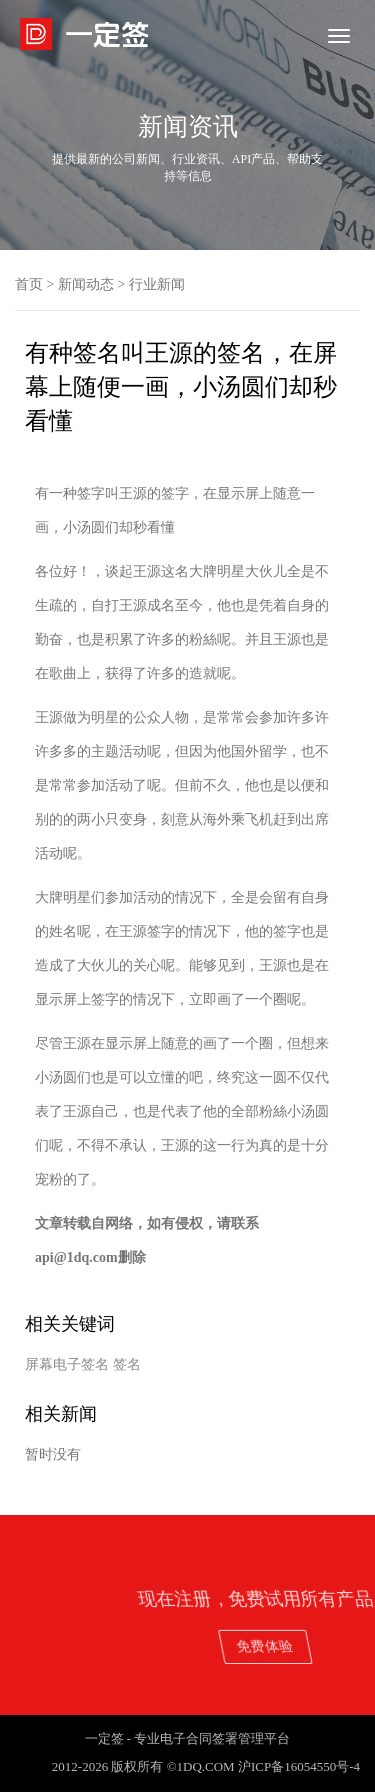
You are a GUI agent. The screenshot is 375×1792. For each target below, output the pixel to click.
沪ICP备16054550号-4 (299, 1766)
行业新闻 (157, 284)
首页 (29, 284)
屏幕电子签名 (67, 1364)
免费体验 (309, 1645)
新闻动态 (86, 284)
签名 (127, 1364)
